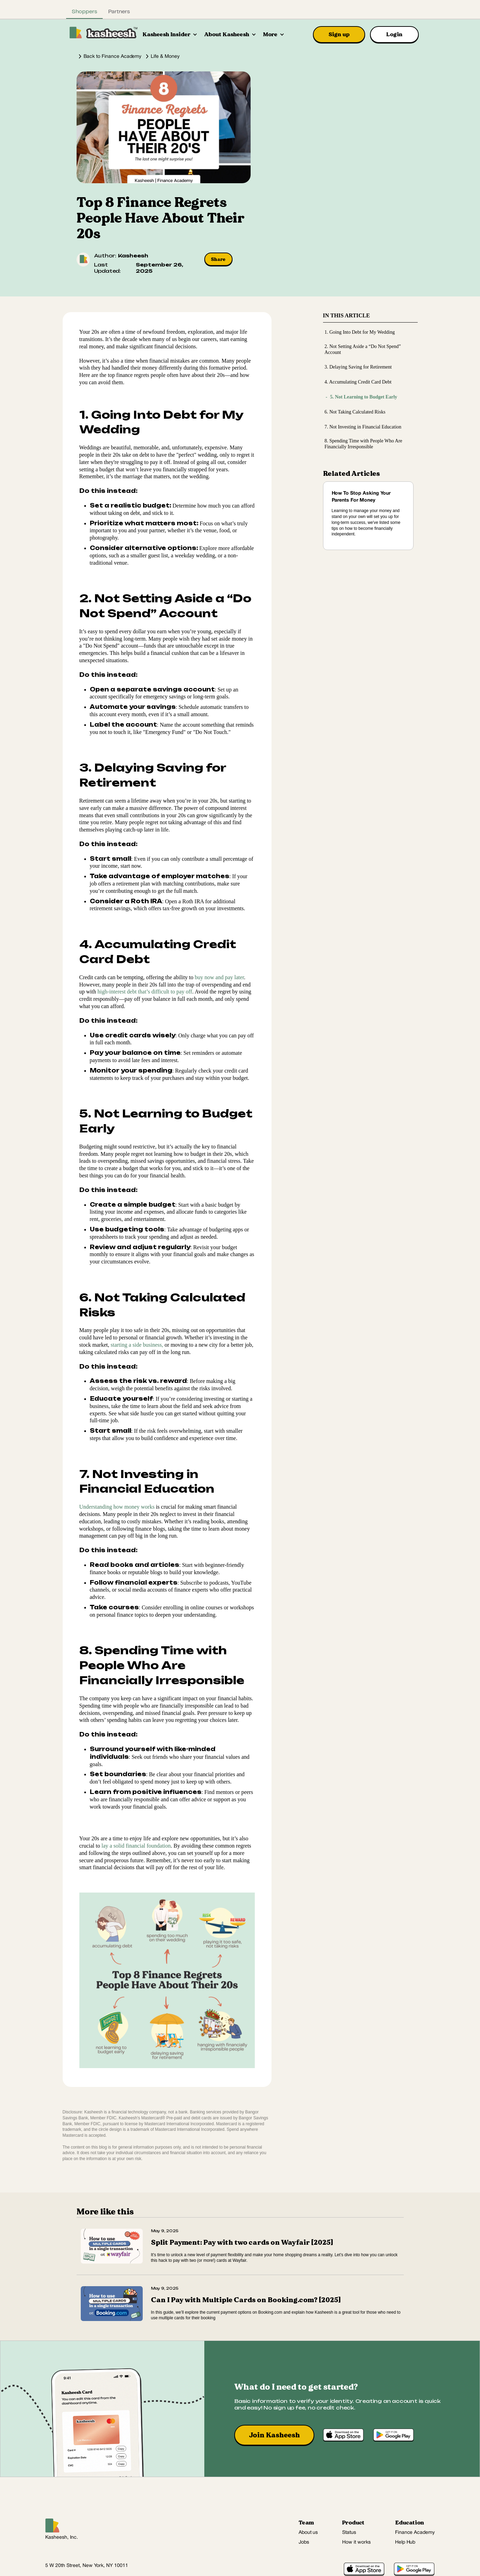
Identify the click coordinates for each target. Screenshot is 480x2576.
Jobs (304, 2542)
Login (394, 34)
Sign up (339, 34)
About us (308, 2532)
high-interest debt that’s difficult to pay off (144, 992)
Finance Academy (415, 2532)
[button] (170, 34)
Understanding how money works (117, 1507)
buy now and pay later (219, 977)
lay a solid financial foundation (136, 1846)
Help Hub (405, 2542)
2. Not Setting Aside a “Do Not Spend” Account (362, 349)
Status (349, 2532)
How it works (356, 2542)
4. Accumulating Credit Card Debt (357, 382)
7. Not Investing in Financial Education (362, 427)
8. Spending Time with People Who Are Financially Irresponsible (363, 443)
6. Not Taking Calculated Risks (354, 412)
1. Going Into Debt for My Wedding (359, 332)
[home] (104, 32)
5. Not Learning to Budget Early (357, 397)
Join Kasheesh (274, 2434)
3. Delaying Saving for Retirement (358, 367)
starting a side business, (137, 1345)
